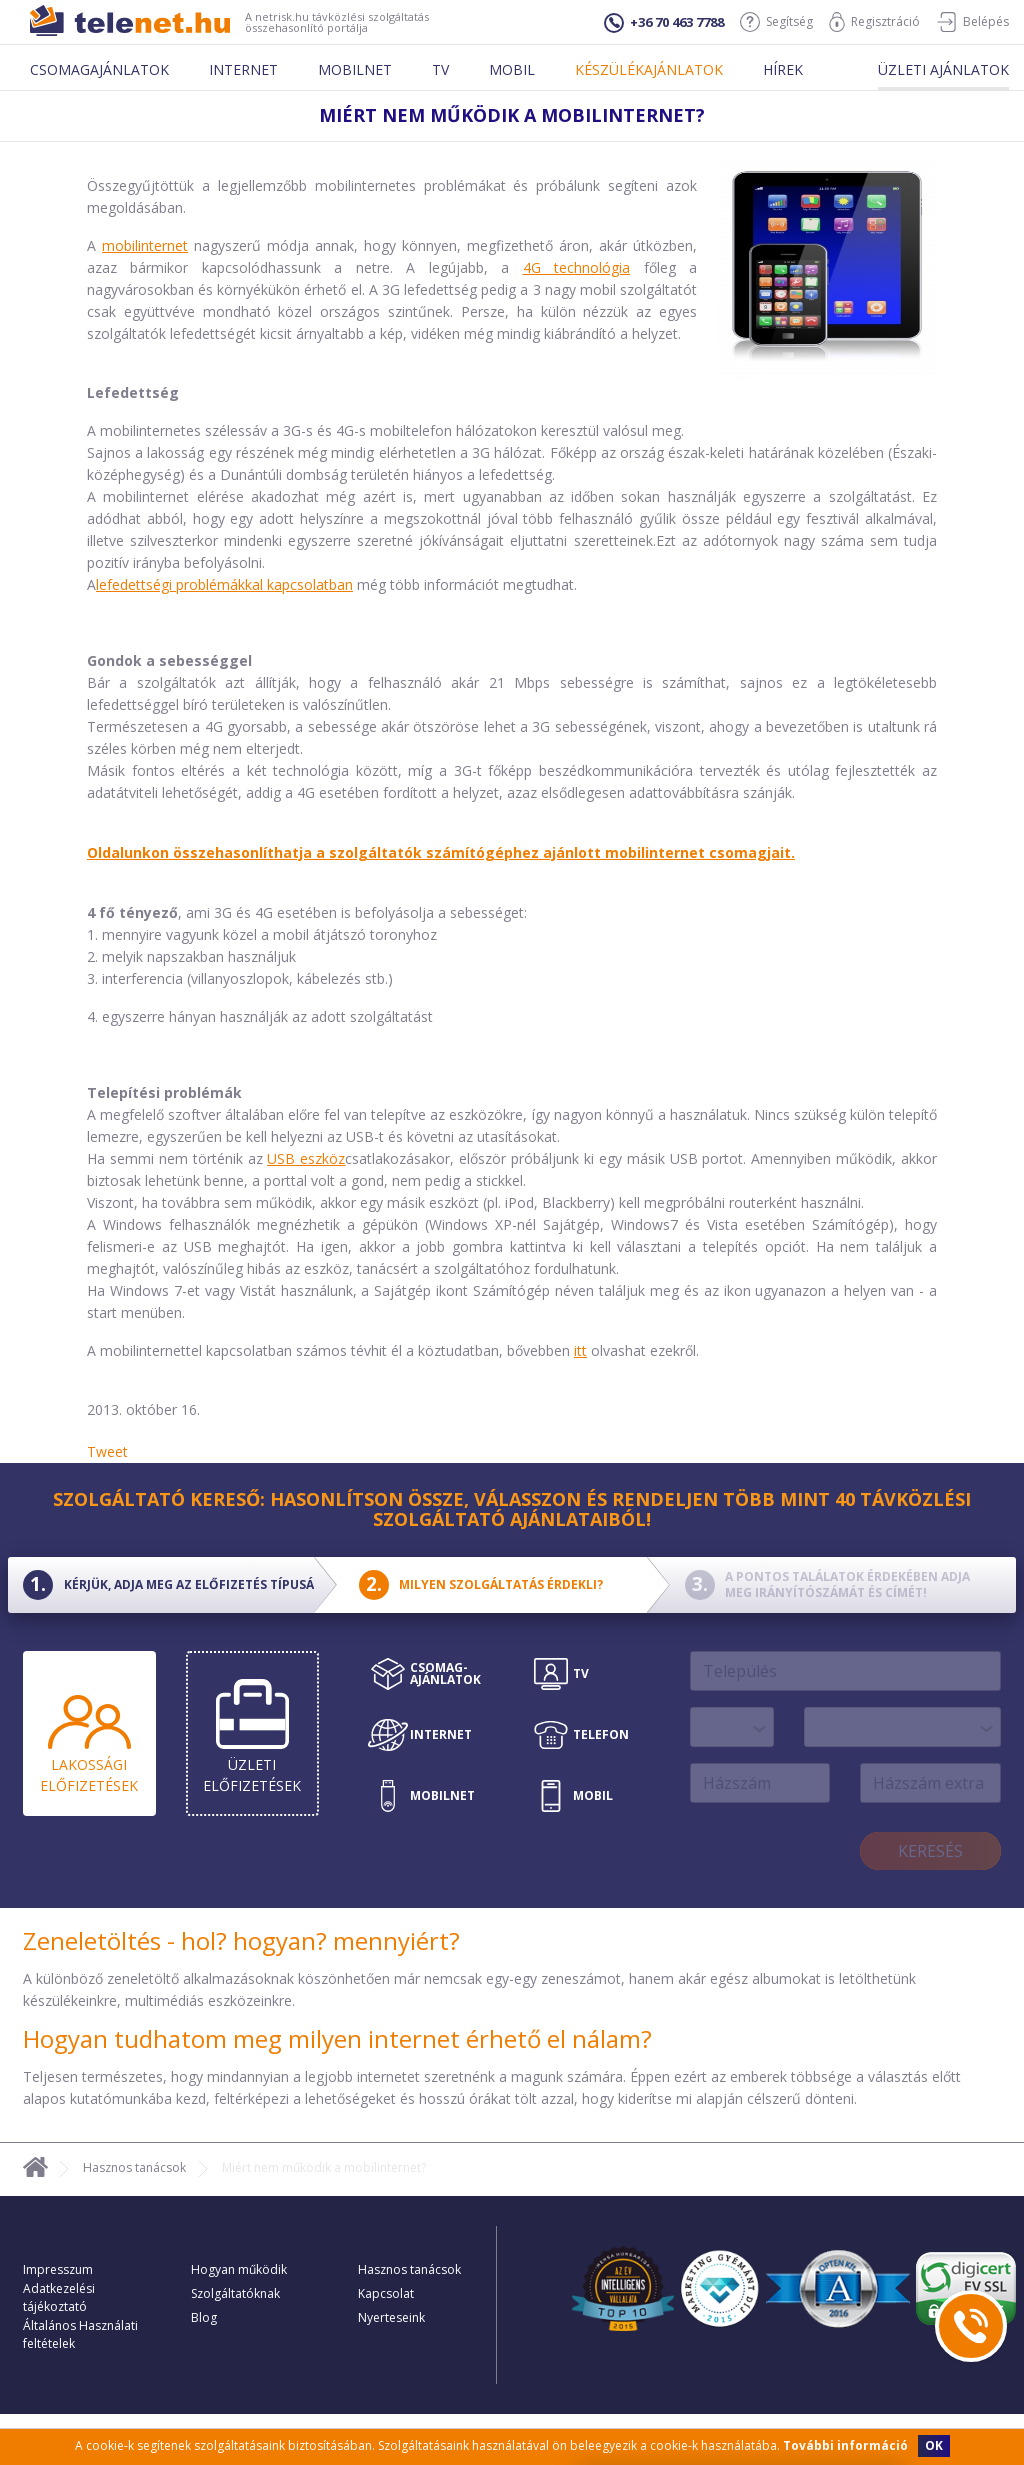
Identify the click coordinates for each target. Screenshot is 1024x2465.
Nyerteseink (391, 2317)
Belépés (972, 22)
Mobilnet (355, 69)
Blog (204, 2317)
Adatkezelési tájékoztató (59, 2297)
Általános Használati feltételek (80, 2334)
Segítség (776, 22)
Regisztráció (874, 22)
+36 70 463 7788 (664, 23)
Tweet (107, 1451)
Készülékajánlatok (649, 69)
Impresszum (58, 2269)
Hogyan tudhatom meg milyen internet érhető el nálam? (337, 2038)
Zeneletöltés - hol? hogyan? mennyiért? (241, 1940)
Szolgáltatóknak (235, 2293)
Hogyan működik (239, 2269)
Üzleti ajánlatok (943, 69)
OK (934, 2445)
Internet (243, 69)
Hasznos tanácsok (134, 2167)
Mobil (512, 69)
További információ (845, 2445)
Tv (440, 69)
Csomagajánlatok (99, 69)
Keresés (930, 1851)
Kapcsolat (386, 2293)
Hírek (783, 69)
